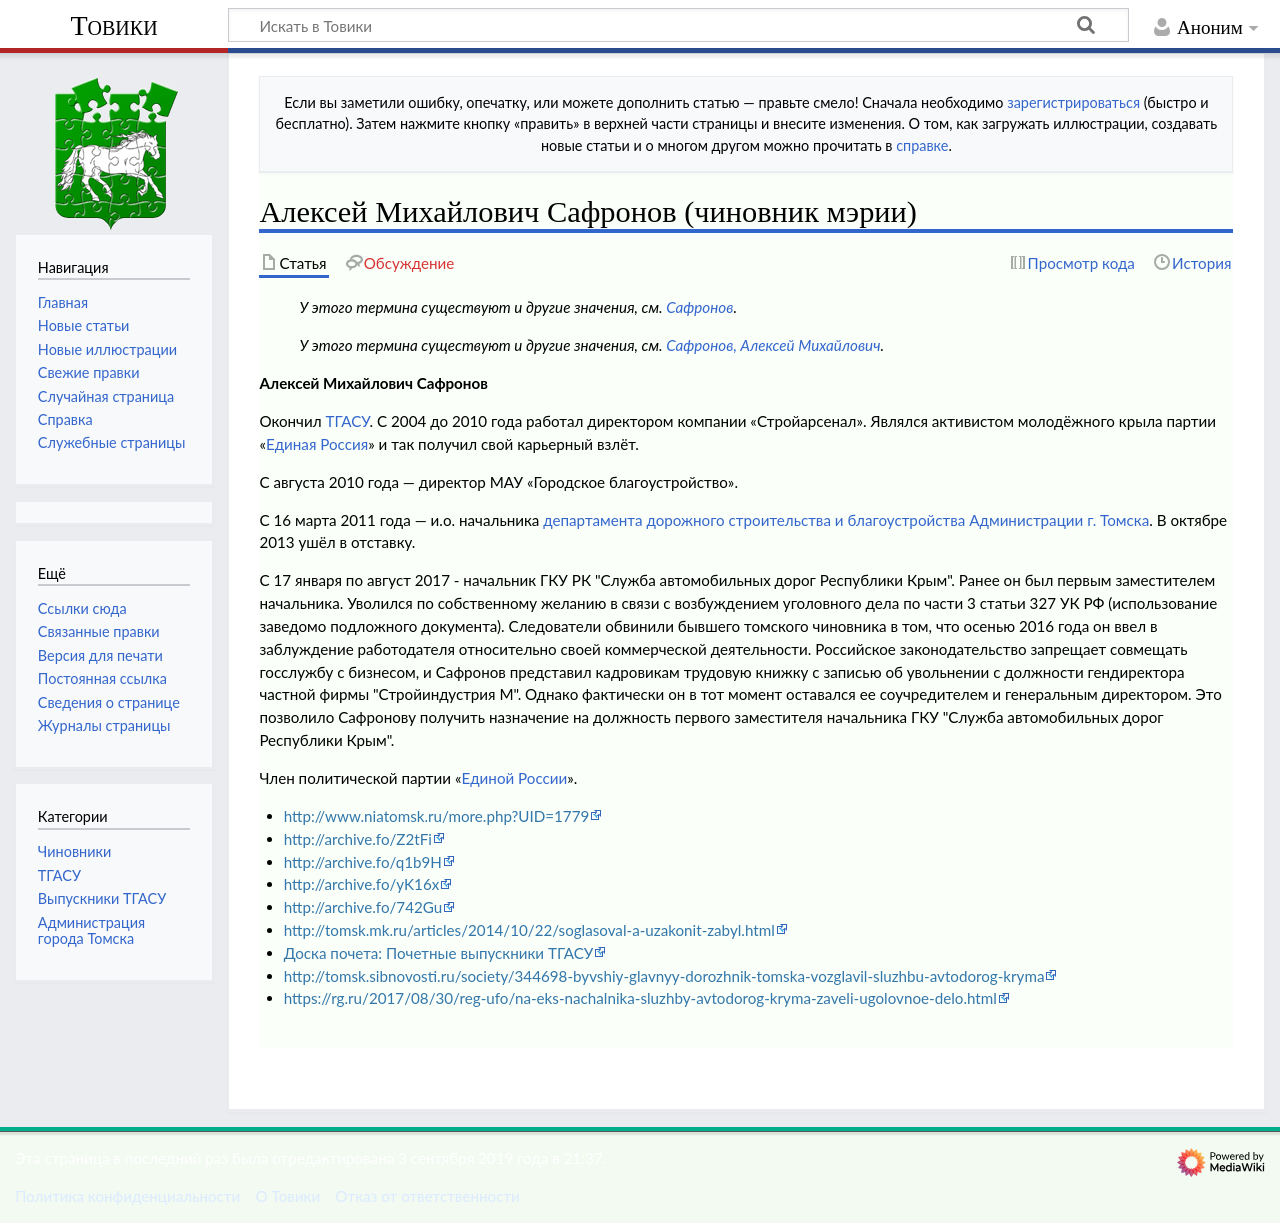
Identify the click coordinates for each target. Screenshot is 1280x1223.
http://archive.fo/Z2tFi (358, 839)
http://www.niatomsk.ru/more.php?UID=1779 (437, 816)
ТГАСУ (347, 421)
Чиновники (74, 851)
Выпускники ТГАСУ (102, 898)
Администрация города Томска (91, 930)
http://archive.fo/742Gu (363, 907)
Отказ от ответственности (427, 1196)
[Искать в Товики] (678, 25)
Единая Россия (317, 444)
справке (922, 145)
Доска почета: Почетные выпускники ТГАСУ (439, 953)
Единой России (514, 778)
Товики (113, 25)
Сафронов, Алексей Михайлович (773, 345)
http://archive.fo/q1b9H (363, 862)
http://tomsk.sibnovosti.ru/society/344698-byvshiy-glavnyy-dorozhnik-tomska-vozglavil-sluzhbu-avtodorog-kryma (664, 976)
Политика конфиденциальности (127, 1196)
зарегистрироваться (1073, 102)
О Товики (287, 1196)
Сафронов (699, 307)
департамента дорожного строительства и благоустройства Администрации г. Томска (846, 520)
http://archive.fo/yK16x (362, 884)
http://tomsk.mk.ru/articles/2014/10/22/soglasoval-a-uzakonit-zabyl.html (529, 930)
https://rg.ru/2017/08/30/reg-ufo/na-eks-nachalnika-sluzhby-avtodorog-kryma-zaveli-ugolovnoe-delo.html (640, 998)
